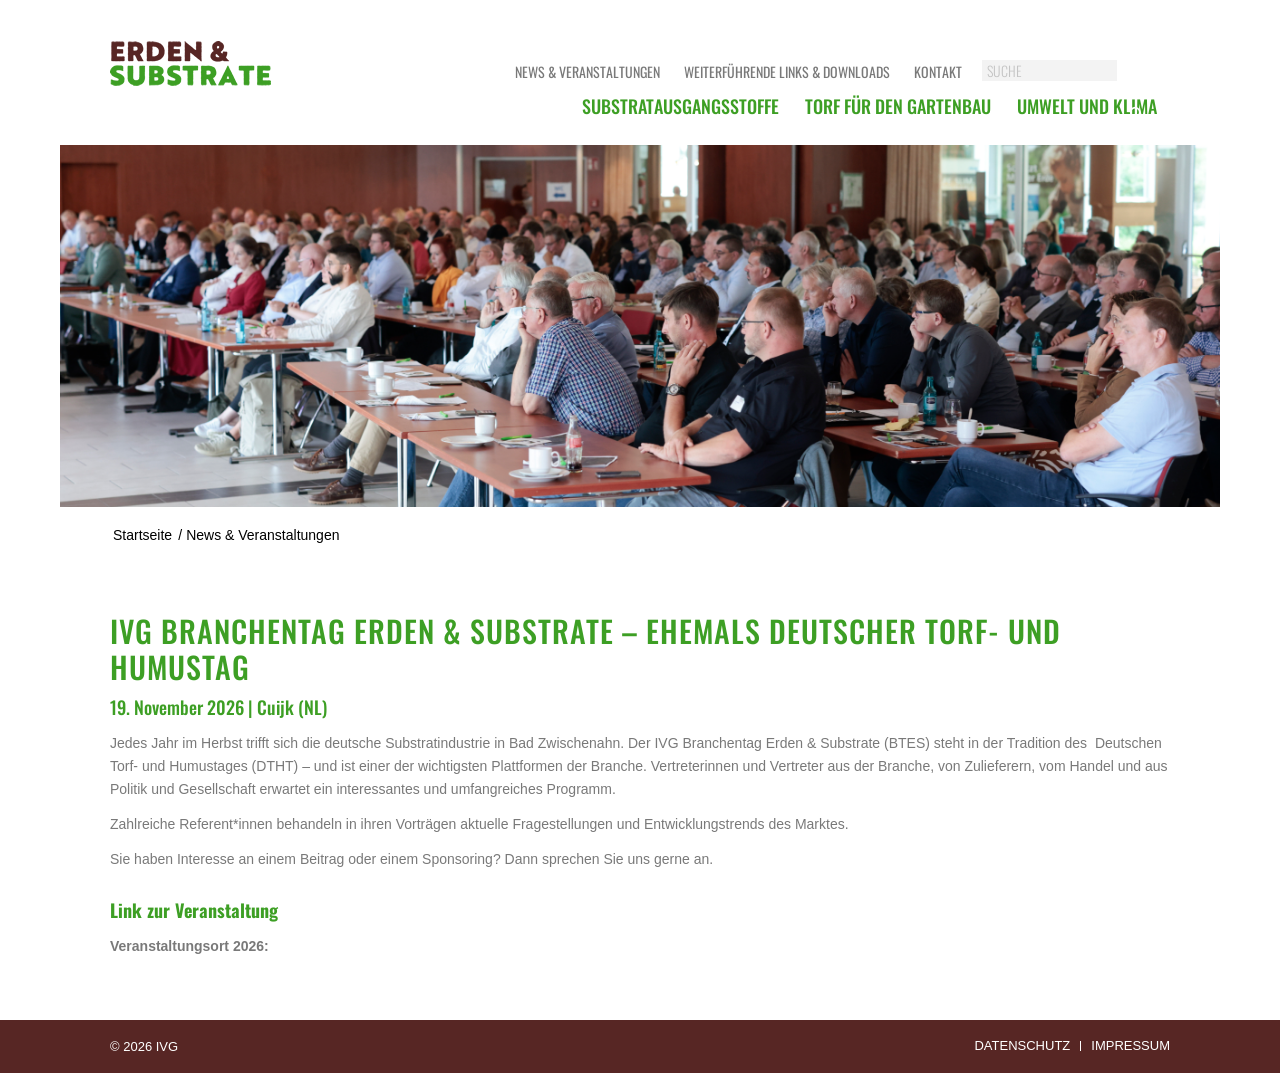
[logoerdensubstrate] (192, 85)
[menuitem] (680, 106)
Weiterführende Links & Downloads (787, 71)
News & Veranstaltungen (587, 71)
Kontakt (938, 71)
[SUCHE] (1069, 70)
